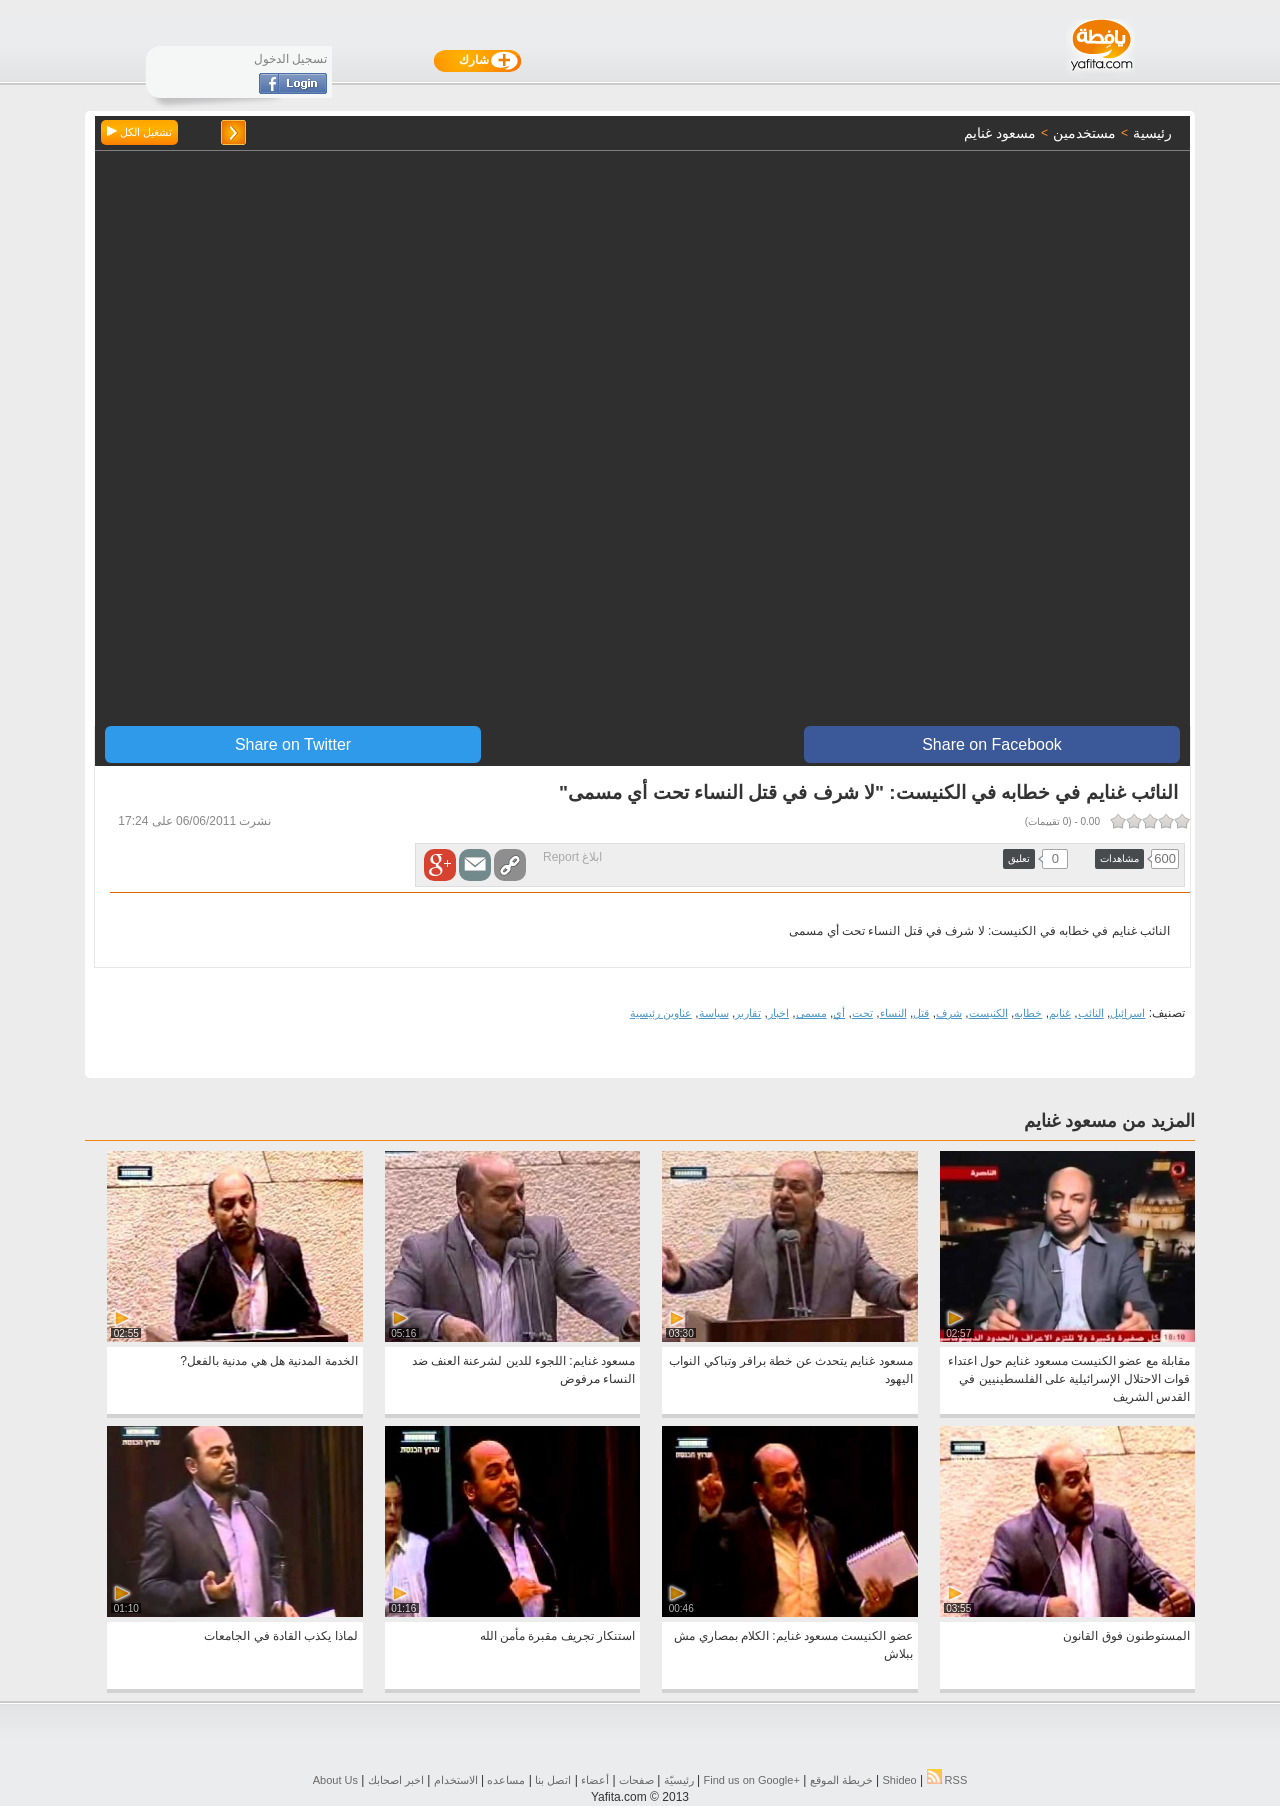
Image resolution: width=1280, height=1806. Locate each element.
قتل (921, 1013)
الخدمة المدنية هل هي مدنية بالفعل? (268, 1361)
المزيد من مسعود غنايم (1109, 1121)
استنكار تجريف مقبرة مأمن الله (557, 1636)
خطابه (1028, 1013)
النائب (1091, 1013)
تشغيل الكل (139, 132)
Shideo (899, 1780)
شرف (949, 1013)
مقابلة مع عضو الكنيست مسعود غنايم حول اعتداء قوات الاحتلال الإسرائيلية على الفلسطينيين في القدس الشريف (1069, 1379)
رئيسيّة (679, 1780)
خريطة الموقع (841, 1780)
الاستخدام (456, 1780)
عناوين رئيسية (661, 1013)
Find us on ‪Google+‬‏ (752, 1780)
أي (839, 1013)
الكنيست (988, 1013)
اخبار (778, 1013)
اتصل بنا (553, 1780)
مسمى (811, 1013)
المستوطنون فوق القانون (1126, 1636)
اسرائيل (1127, 1013)
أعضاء (595, 1780)
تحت (862, 1013)
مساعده (506, 1780)
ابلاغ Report (572, 857)
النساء (893, 1013)
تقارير (748, 1013)
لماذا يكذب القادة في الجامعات (280, 1636)
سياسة (714, 1013)
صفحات (636, 1780)
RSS (947, 1780)
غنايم (1060, 1013)
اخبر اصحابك (396, 1780)
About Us (335, 1780)
